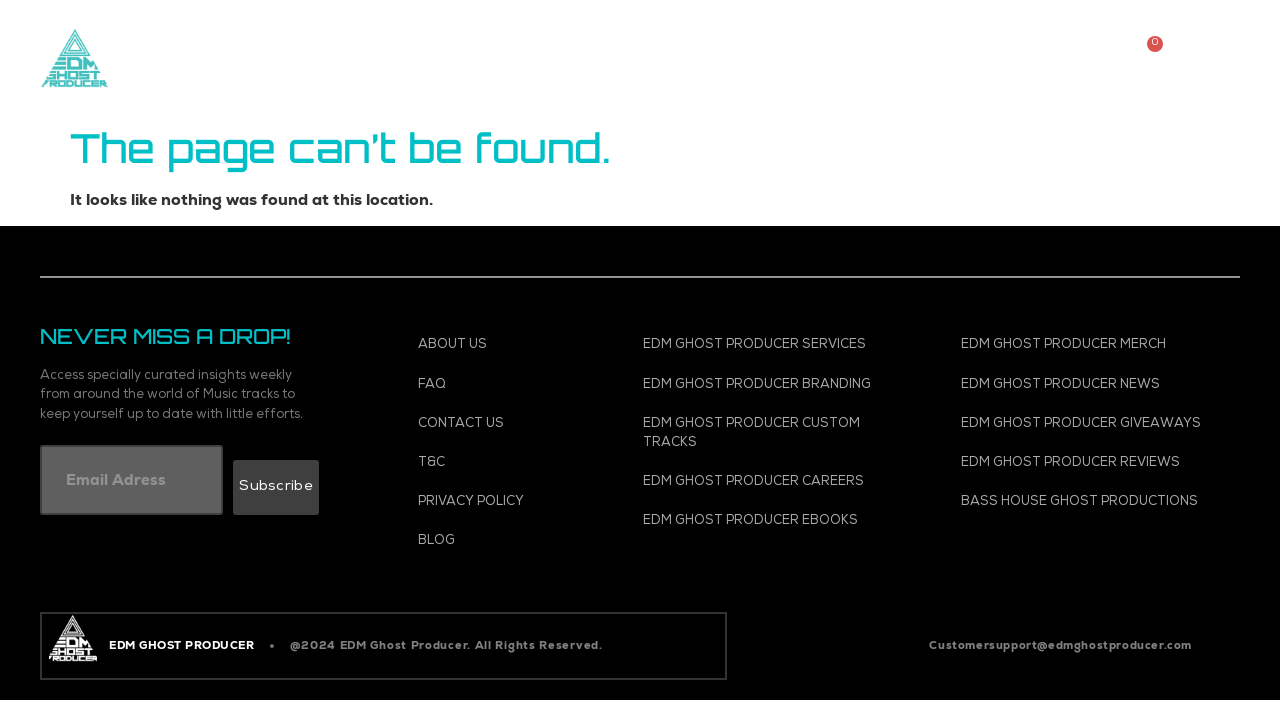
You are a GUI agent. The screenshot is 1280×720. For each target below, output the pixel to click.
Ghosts (644, 80)
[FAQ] (503, 385)
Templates (757, 34)
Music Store (311, 34)
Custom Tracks (478, 34)
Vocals (626, 34)
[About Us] (503, 345)
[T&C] (503, 463)
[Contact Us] (503, 424)
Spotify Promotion (931, 34)
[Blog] (503, 541)
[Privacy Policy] (503, 502)
